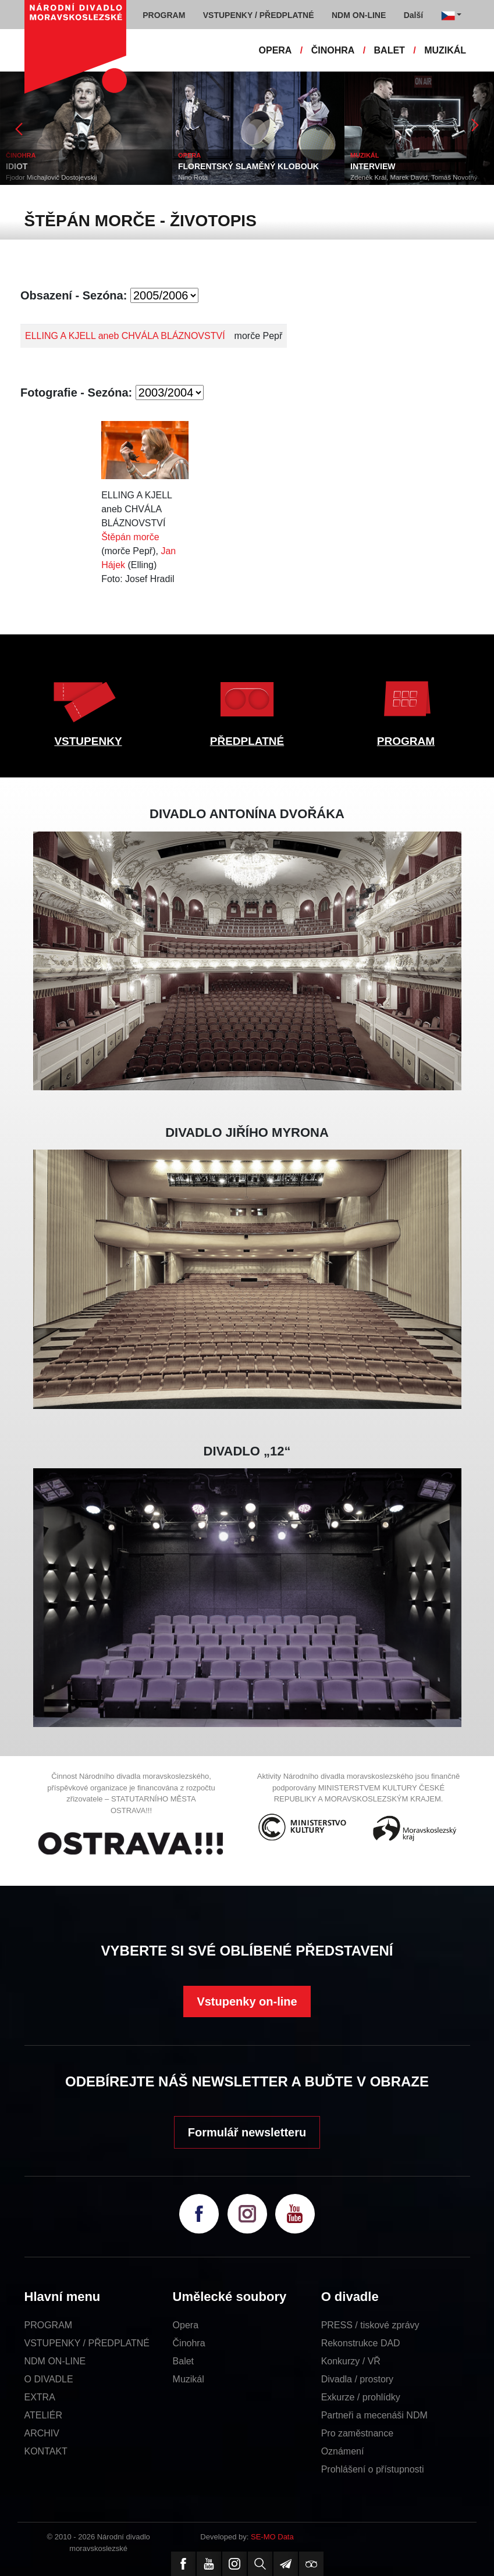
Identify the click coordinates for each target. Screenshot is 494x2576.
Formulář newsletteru (247, 2132)
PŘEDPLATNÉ (247, 741)
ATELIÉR (43, 2415)
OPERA (275, 50)
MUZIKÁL (445, 50)
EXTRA (39, 2397)
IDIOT (16, 166)
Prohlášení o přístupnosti (372, 2469)
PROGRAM (406, 741)
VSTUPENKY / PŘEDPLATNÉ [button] (258, 15)
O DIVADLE (48, 2379)
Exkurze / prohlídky (360, 2397)
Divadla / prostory (357, 2379)
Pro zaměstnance (357, 2433)
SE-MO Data (272, 2536)
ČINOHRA (333, 50)
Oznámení (342, 2451)
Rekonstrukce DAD (360, 2343)
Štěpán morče (130, 537)
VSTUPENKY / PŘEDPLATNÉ (87, 2343)
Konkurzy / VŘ (351, 2361)
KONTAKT (45, 2451)
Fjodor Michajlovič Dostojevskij (51, 177)
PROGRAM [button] (164, 15)
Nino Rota (193, 177)
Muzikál (188, 2379)
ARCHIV (41, 2433)
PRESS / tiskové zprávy (370, 2325)
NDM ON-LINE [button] (359, 15)
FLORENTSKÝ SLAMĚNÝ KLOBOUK (248, 166)
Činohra (189, 2343)
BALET (389, 50)
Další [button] (413, 15)
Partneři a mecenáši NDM (374, 2415)
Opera (185, 2325)
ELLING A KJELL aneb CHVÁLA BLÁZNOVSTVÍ (125, 336)
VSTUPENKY (88, 741)
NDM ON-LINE (55, 2361)
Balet (183, 2361)
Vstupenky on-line (247, 2001)
